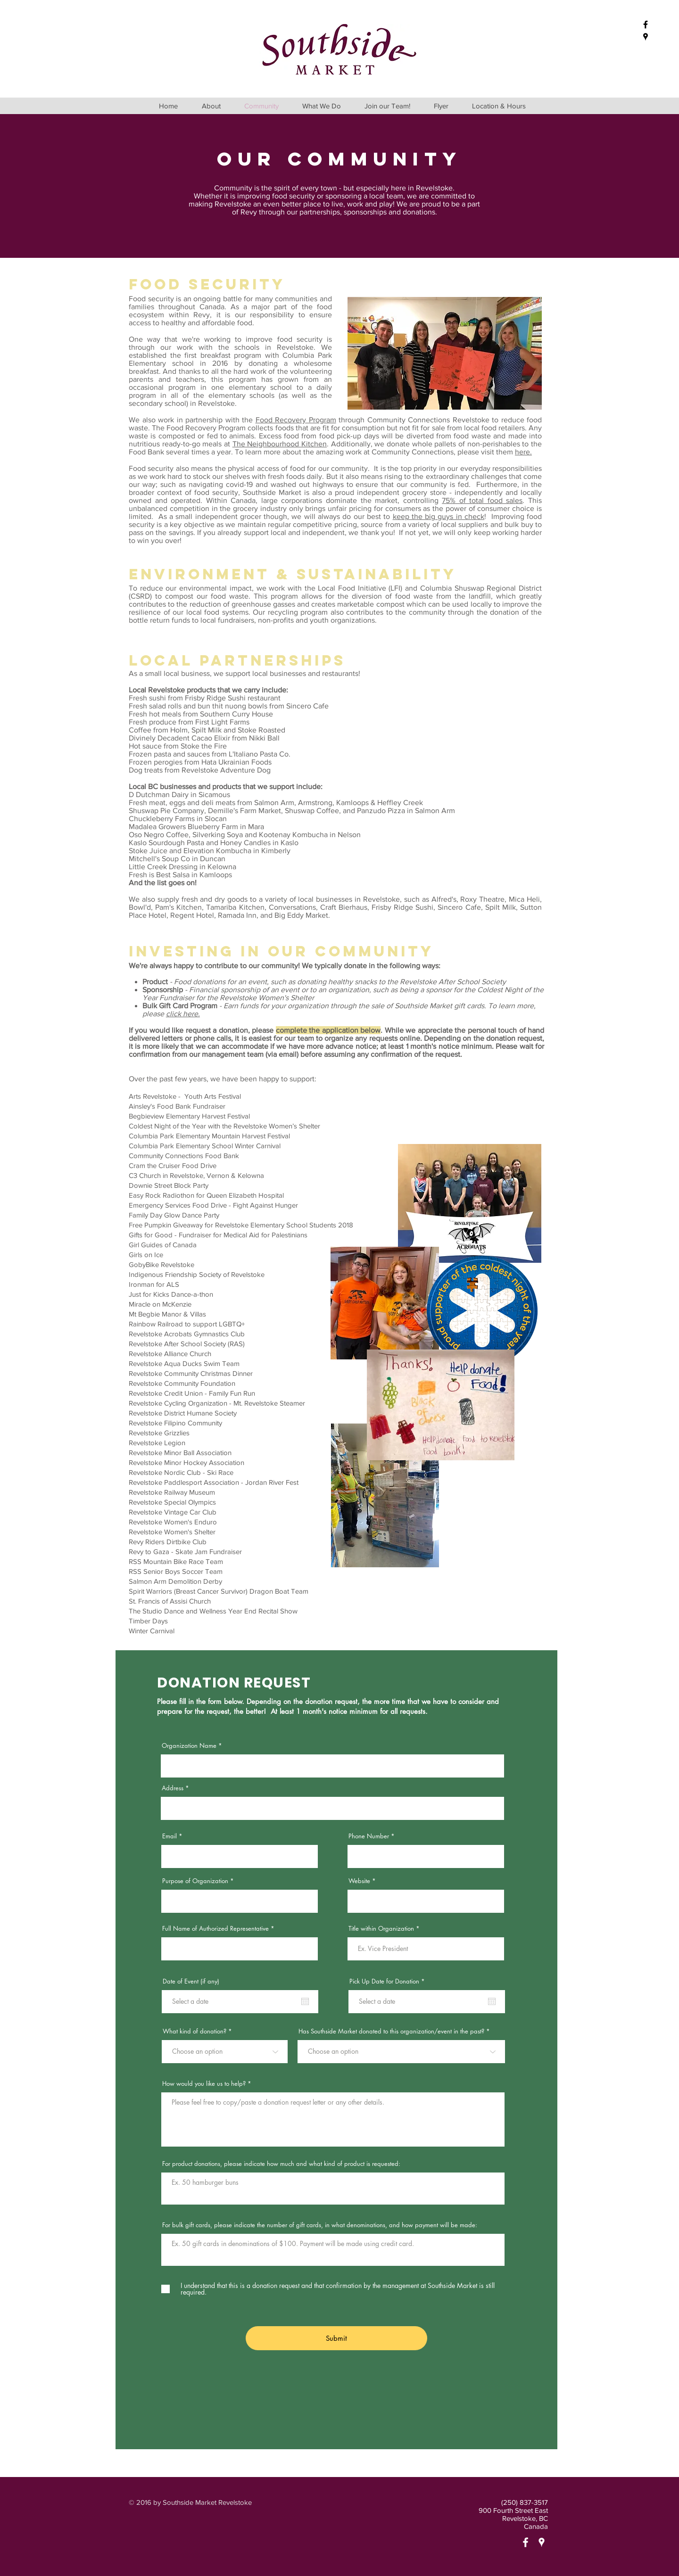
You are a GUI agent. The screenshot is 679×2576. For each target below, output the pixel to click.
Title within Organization (381, 1929)
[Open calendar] (305, 2001)
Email (169, 1836)
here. (523, 452)
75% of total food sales (482, 500)
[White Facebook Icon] (525, 2542)
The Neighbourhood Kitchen (279, 444)
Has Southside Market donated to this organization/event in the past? (391, 2031)
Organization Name (189, 1746)
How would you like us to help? (204, 2084)
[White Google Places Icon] (541, 2542)
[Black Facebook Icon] (645, 24)
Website (359, 1881)
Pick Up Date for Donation (388, 1981)
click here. (183, 1014)
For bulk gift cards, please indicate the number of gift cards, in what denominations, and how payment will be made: (319, 2225)
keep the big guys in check (439, 516)
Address (172, 1788)
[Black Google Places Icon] (645, 37)
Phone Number (368, 1836)
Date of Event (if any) (191, 1981)
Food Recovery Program (296, 420)
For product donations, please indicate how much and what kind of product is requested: (281, 2164)
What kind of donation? (194, 2031)
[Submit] (336, 2338)
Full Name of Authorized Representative (215, 1929)
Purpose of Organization (195, 1881)
